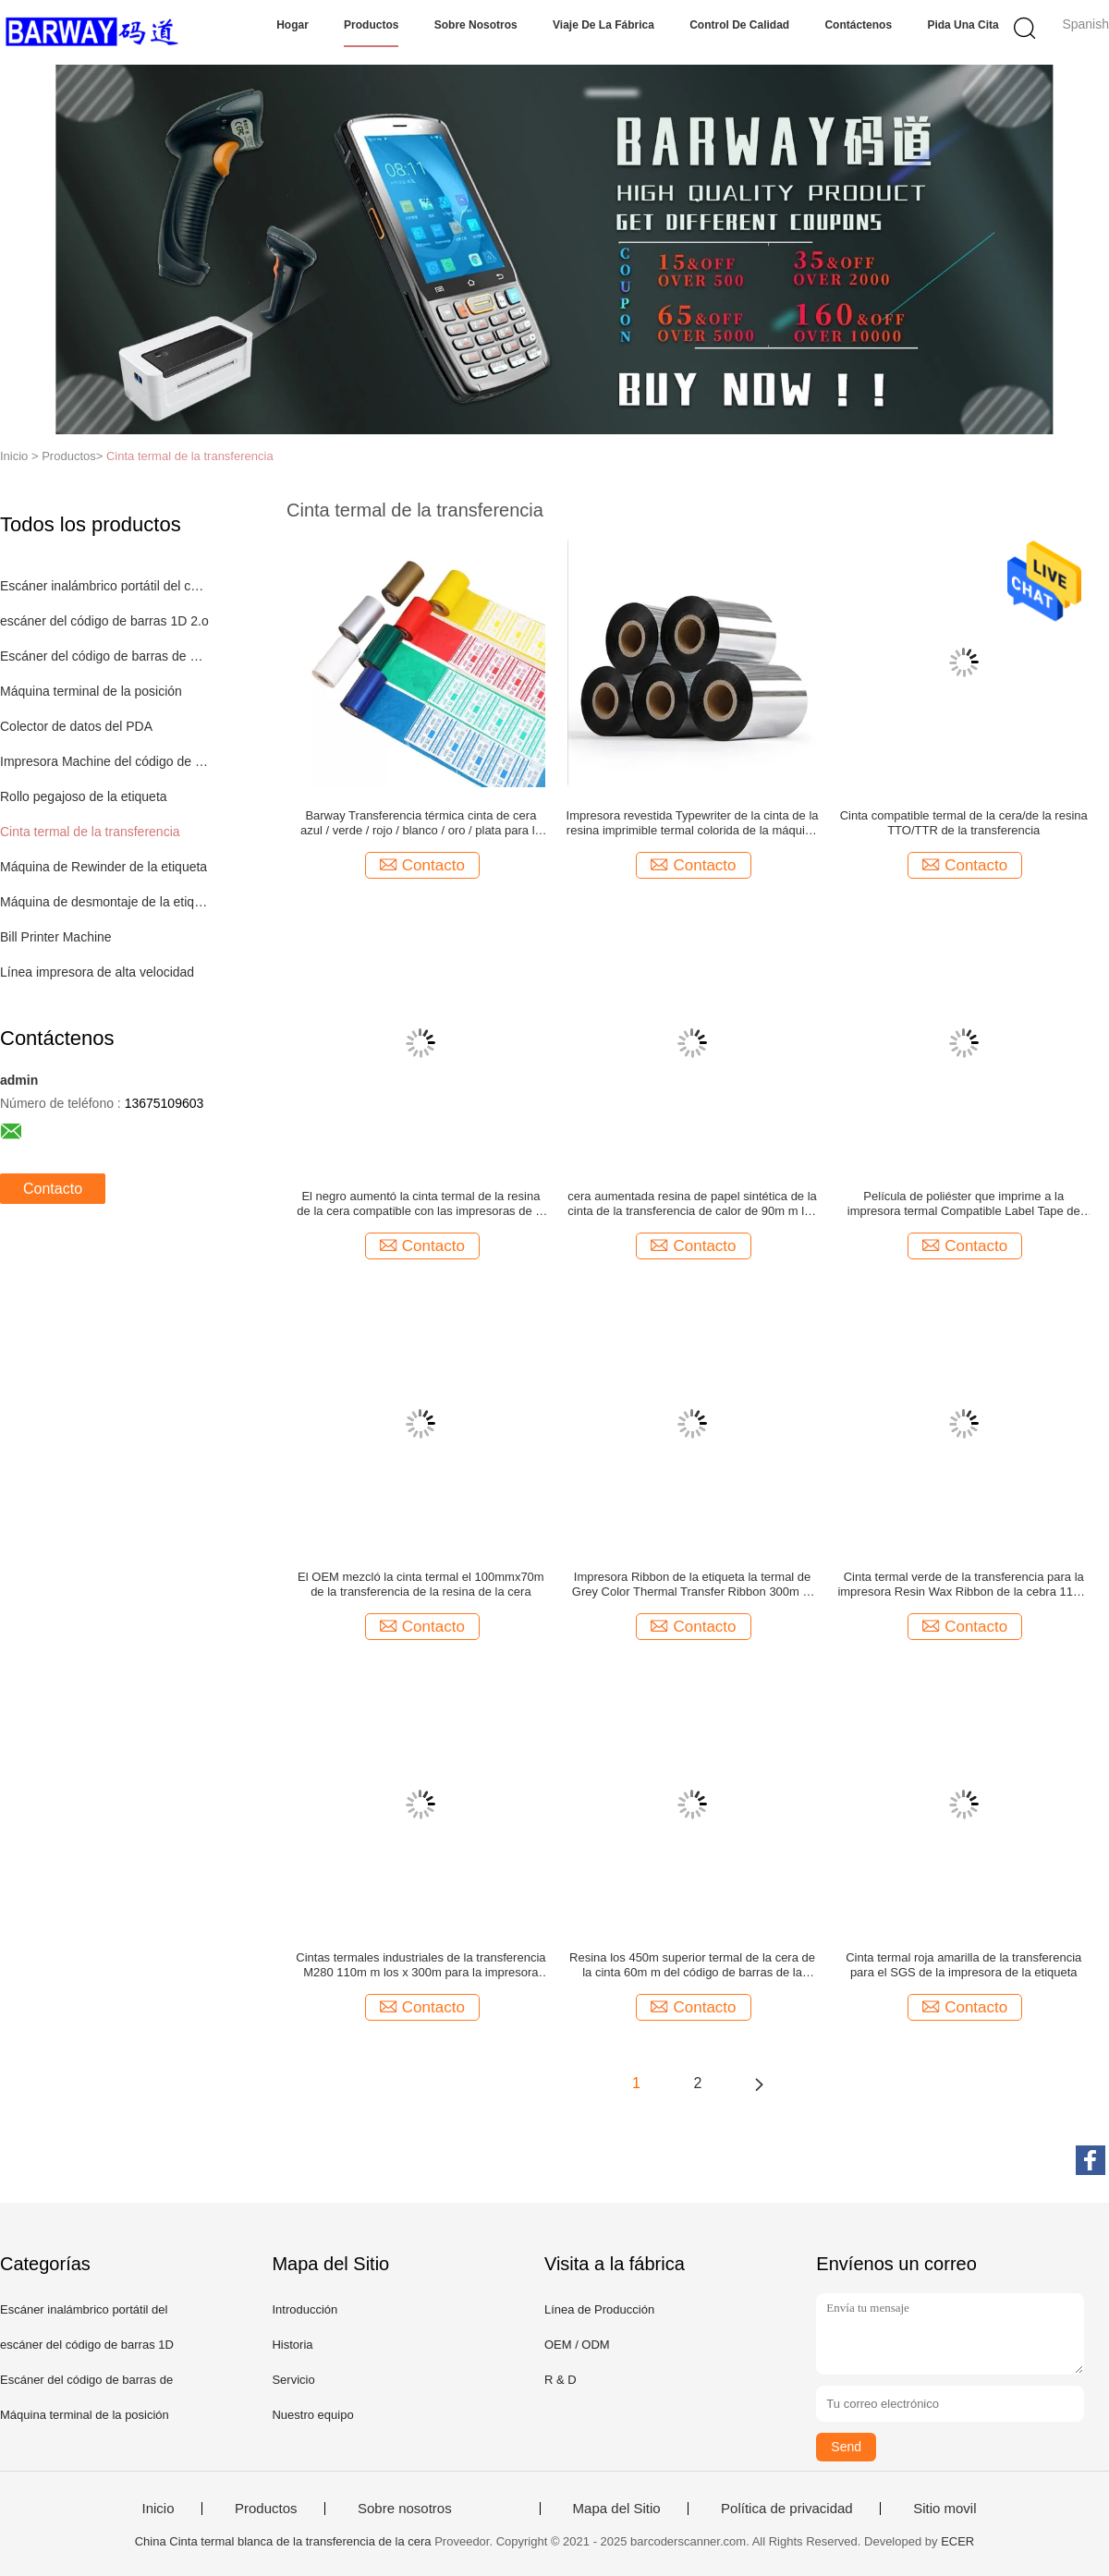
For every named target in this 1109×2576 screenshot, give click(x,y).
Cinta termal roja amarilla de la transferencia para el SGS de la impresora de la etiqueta (963, 1964)
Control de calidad (739, 24)
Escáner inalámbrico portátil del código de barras (105, 585)
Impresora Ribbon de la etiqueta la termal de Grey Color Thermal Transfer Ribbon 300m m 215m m (692, 1584)
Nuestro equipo (312, 2415)
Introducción (304, 2309)
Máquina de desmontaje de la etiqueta (105, 901)
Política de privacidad (787, 2508)
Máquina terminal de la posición (91, 691)
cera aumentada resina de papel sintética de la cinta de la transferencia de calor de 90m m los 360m (692, 1204)
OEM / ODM (577, 2344)
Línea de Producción (599, 2309)
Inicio (157, 2508)
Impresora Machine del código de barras (105, 761)
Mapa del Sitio (617, 2508)
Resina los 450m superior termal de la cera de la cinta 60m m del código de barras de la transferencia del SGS (692, 1965)
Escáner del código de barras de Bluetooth (105, 656)
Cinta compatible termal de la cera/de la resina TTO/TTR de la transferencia (964, 822)
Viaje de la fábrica (603, 24)
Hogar (292, 24)
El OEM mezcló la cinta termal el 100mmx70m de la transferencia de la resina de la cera (421, 1584)
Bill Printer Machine (56, 937)
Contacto (52, 1189)
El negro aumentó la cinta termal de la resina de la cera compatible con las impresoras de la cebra (420, 1204)
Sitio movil (944, 2508)
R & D (560, 2380)
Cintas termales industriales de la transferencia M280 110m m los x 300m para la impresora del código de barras (420, 1965)
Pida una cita (962, 24)
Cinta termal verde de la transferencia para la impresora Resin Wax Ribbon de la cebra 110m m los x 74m (963, 1584)
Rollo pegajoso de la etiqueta (83, 796)
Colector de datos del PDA (76, 726)
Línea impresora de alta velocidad (97, 972)
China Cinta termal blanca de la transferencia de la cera (283, 2541)
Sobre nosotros (476, 24)
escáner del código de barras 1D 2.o (104, 621)
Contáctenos (858, 24)
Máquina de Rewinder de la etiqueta (103, 866)
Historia (292, 2344)
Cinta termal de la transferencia (190, 456)
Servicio (293, 2380)
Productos (371, 24)
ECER (957, 2541)
